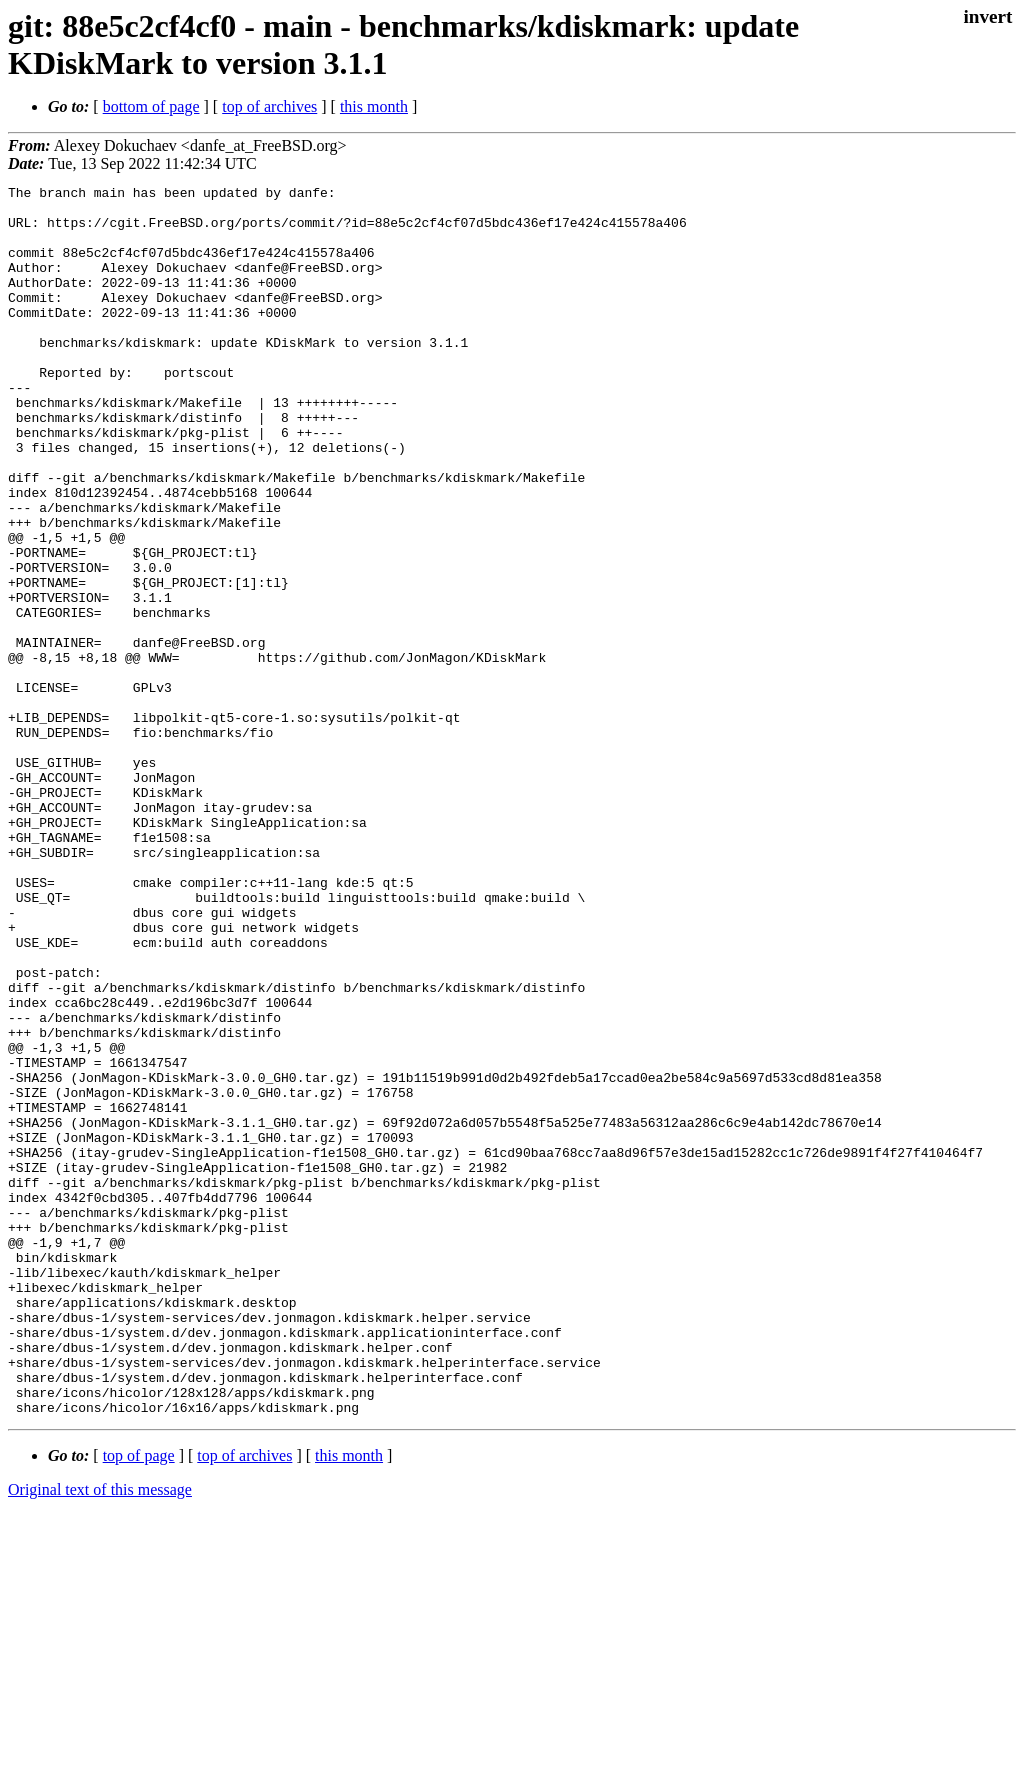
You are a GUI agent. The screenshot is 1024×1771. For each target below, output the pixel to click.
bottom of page (151, 106)
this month (374, 106)
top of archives (269, 106)
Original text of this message (100, 1735)
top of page (139, 1701)
